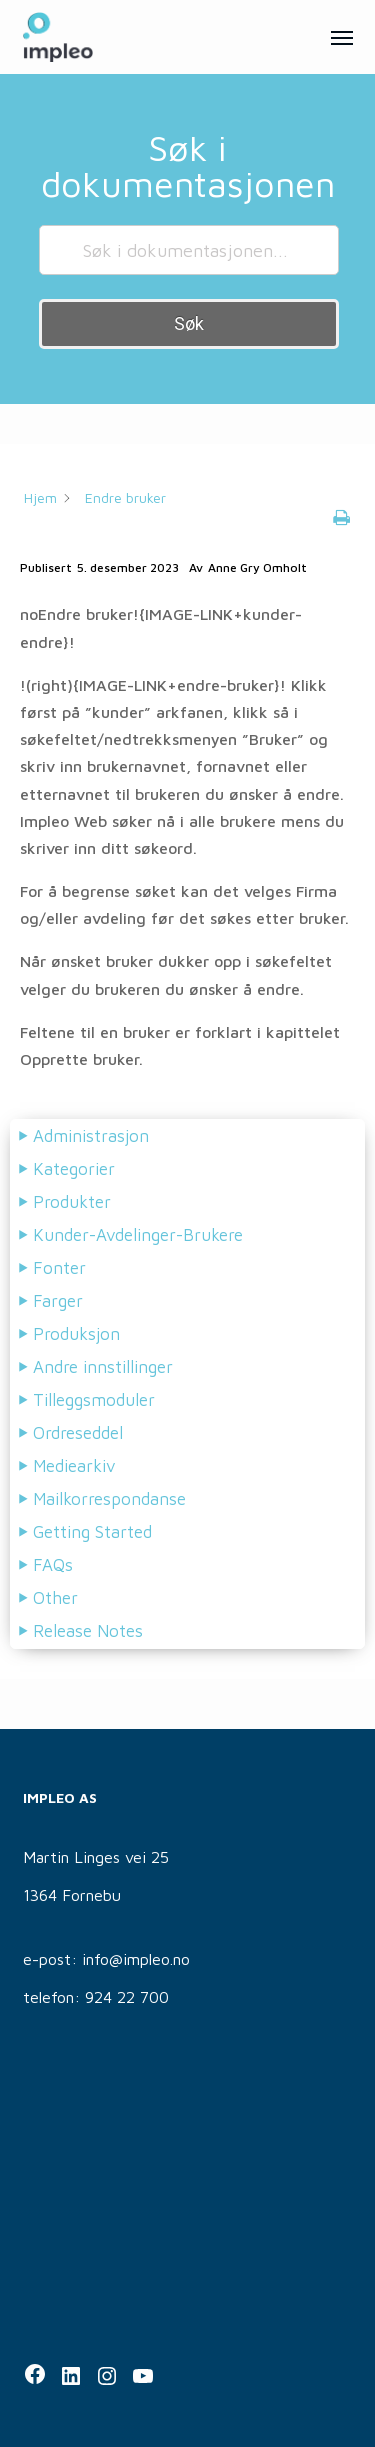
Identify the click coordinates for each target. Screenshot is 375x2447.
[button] (342, 37)
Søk (189, 323)
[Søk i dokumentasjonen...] (189, 250)
